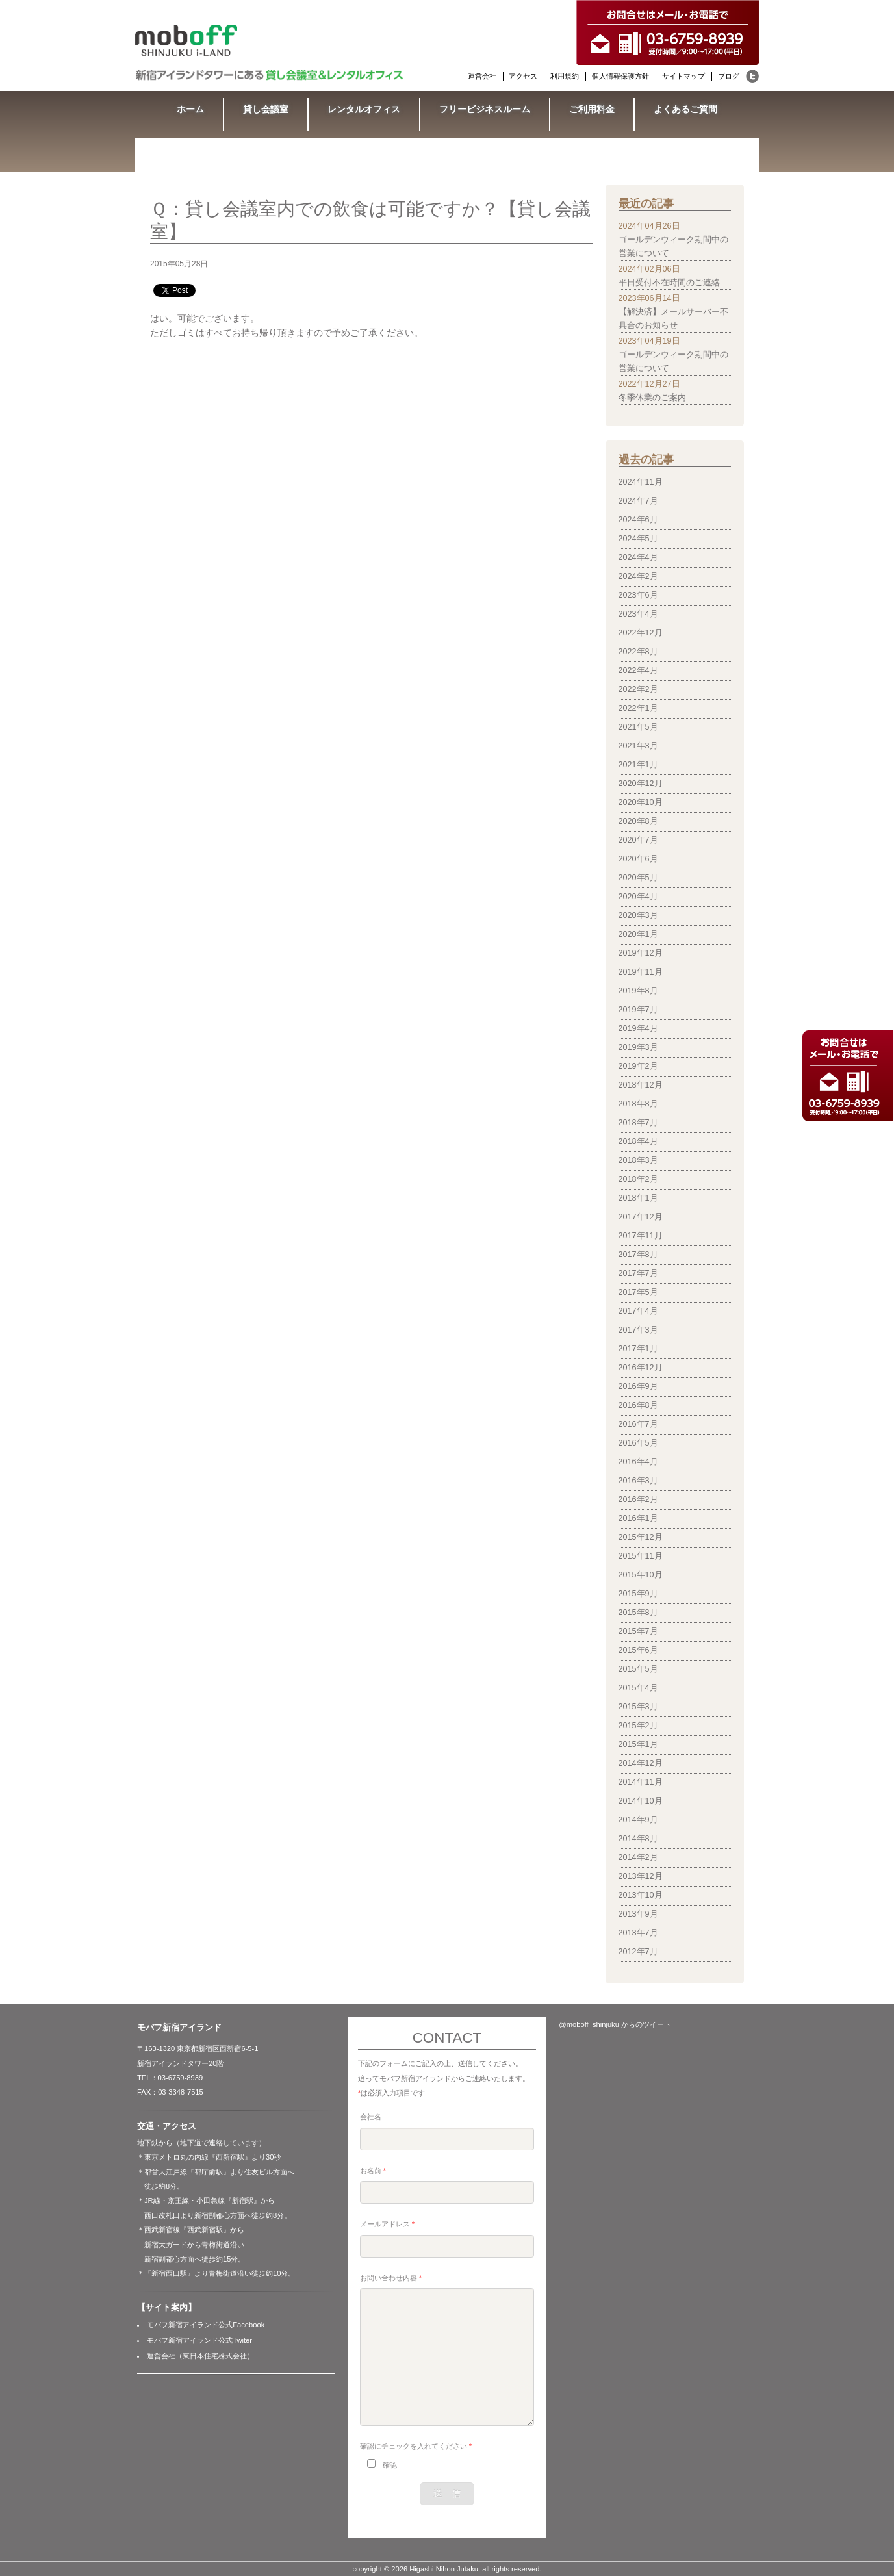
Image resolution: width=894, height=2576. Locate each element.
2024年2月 (638, 576)
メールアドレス (387, 2224)
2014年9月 (638, 1819)
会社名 (370, 2117)
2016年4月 (638, 1461)
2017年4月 (638, 1311)
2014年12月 (641, 1763)
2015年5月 (638, 1669)
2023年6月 (638, 595)
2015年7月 (638, 1631)
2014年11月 (641, 1782)
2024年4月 (638, 557)
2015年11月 (641, 1556)
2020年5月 (638, 877)
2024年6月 (638, 519)
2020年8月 (638, 821)
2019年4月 (638, 1028)
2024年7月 (638, 500)
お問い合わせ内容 (391, 2278)
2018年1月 (638, 1198)
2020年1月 (638, 934)
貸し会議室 (265, 109)
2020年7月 (638, 840)
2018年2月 (638, 1179)
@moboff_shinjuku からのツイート (615, 2024)
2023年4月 (638, 613)
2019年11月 (641, 971)
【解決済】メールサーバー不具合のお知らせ (673, 318)
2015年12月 (641, 1537)
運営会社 (482, 76)
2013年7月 (638, 1932)
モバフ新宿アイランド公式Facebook (205, 2324)
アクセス (523, 76)
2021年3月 (638, 745)
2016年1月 (638, 1518)
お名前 (373, 2170)
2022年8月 (638, 651)
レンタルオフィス (363, 109)
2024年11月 (641, 482)
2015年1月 (638, 1744)
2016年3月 (638, 1480)
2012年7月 (638, 1951)
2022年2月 (638, 689)
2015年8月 (638, 1612)
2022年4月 (638, 670)
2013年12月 (641, 1876)
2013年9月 (638, 1914)
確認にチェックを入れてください (416, 2446)
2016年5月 (638, 1442)
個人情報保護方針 (620, 76)
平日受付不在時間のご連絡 (669, 282)
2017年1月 (638, 1348)
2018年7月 (638, 1122)
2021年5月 (638, 727)
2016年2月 (638, 1499)
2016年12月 (641, 1367)
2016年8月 (638, 1405)
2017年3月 (638, 1329)
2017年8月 (638, 1254)
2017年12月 (641, 1216)
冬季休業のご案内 (652, 397)
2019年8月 (638, 990)
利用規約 (564, 76)
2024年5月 (638, 538)
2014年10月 (641, 1800)
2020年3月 (638, 915)
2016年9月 (638, 1386)
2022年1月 (638, 708)
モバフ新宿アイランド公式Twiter (199, 2340)
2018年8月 (638, 1103)
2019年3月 (638, 1047)
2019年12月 (641, 953)
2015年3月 (638, 1706)
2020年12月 (641, 783)
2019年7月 (638, 1009)
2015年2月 (638, 1725)
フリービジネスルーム (484, 109)
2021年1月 (638, 764)
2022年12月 (641, 632)
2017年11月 (641, 1235)
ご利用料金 (592, 109)
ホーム (190, 109)
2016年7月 (638, 1424)
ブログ (728, 76)
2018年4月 (638, 1141)
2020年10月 (641, 802)
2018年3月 (638, 1160)
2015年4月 (638, 1687)
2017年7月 (638, 1273)
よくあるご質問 (685, 109)
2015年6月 (638, 1650)
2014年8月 (638, 1838)
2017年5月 (638, 1292)
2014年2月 (638, 1857)
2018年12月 (641, 1085)
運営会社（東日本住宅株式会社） (200, 2356)
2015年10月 (641, 1574)
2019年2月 (638, 1066)
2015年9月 (638, 1593)
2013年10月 (641, 1895)
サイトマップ (683, 76)
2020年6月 (638, 858)
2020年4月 (638, 896)
